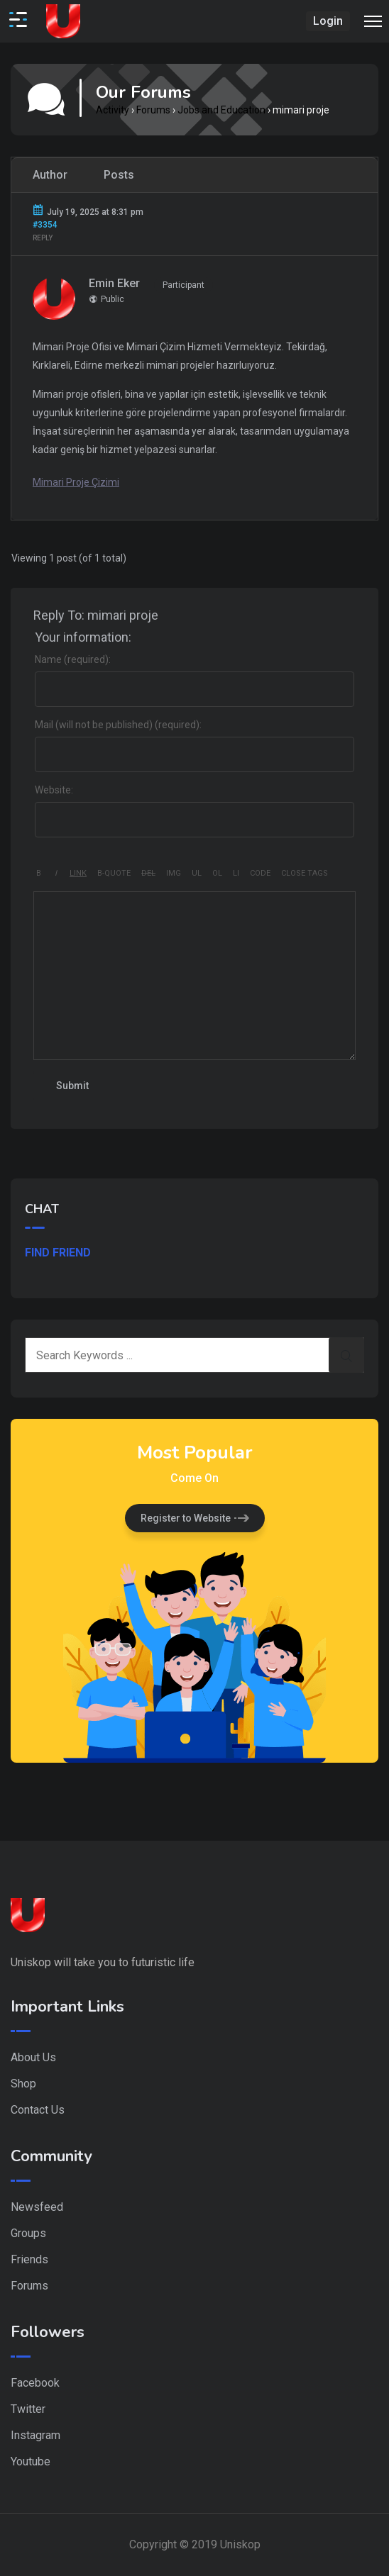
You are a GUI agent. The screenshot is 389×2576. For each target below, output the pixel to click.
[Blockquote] (114, 873)
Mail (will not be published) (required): (118, 724)
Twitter (28, 2409)
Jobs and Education (221, 110)
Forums (153, 110)
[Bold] (39, 873)
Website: (54, 790)
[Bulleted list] (196, 873)
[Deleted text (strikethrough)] (148, 873)
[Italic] (56, 873)
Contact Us (38, 2110)
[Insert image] (173, 873)
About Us (33, 2057)
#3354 (45, 225)
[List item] (236, 873)
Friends (29, 2259)
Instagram (35, 2435)
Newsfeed (37, 2207)
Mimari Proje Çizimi (76, 482)
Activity (112, 110)
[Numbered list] (217, 873)
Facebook (35, 2383)
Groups (28, 2233)
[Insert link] (78, 873)
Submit (72, 1085)
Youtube (30, 2461)
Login (328, 21)
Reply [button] (43, 238)
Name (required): (73, 659)
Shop (23, 2083)
